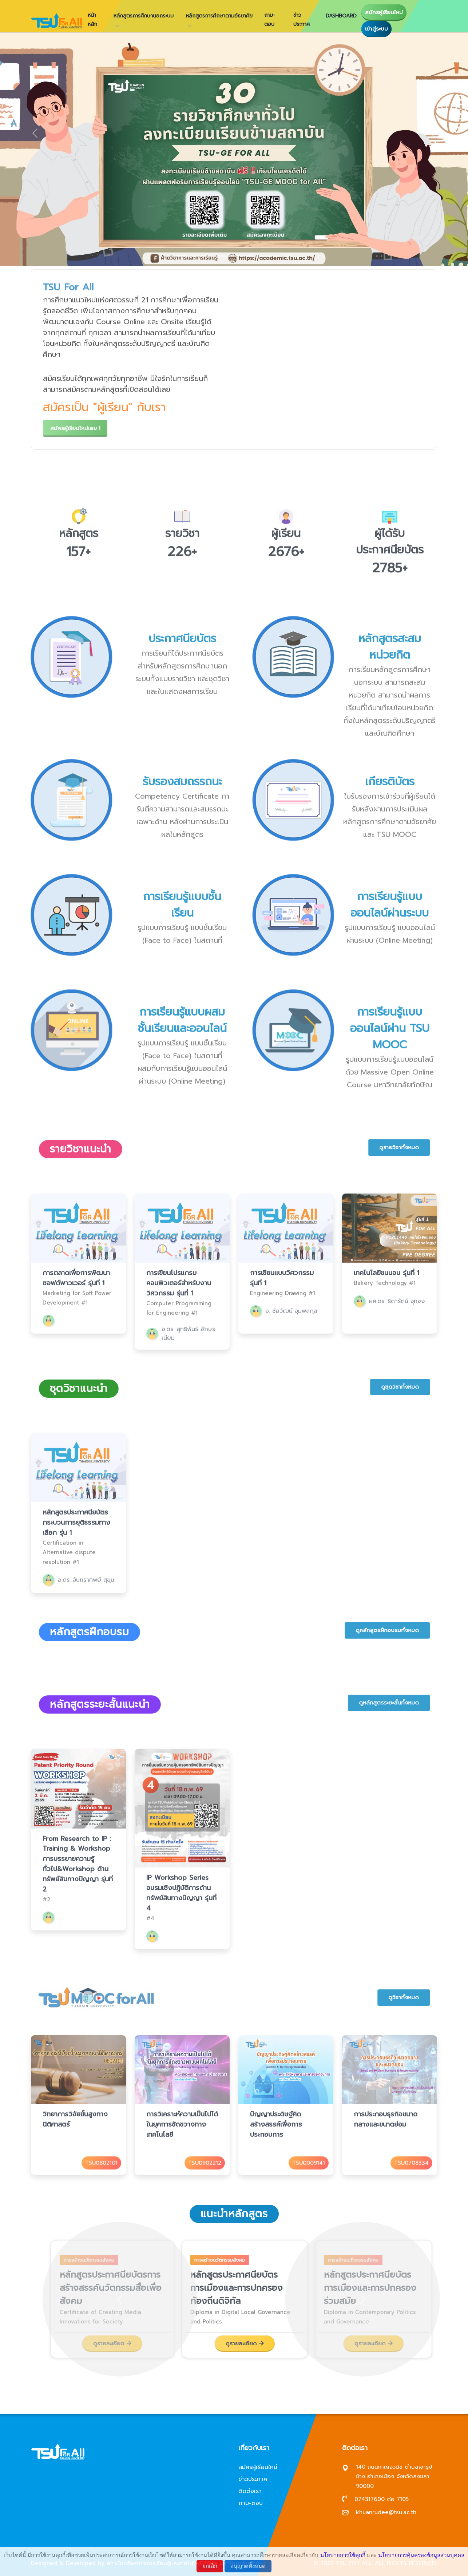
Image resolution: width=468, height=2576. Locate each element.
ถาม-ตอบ (269, 19)
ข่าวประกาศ (301, 19)
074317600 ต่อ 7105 (381, 2499)
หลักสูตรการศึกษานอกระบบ (144, 16)
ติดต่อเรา (250, 2491)
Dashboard (341, 16)
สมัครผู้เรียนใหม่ (384, 12)
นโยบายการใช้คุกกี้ (342, 2555)
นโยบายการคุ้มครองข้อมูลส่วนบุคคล (421, 2555)
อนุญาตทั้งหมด (248, 2566)
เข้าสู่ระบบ (376, 29)
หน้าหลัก (92, 19)
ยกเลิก (209, 2566)
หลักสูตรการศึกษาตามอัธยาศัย (219, 16)
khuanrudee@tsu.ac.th (386, 2512)
